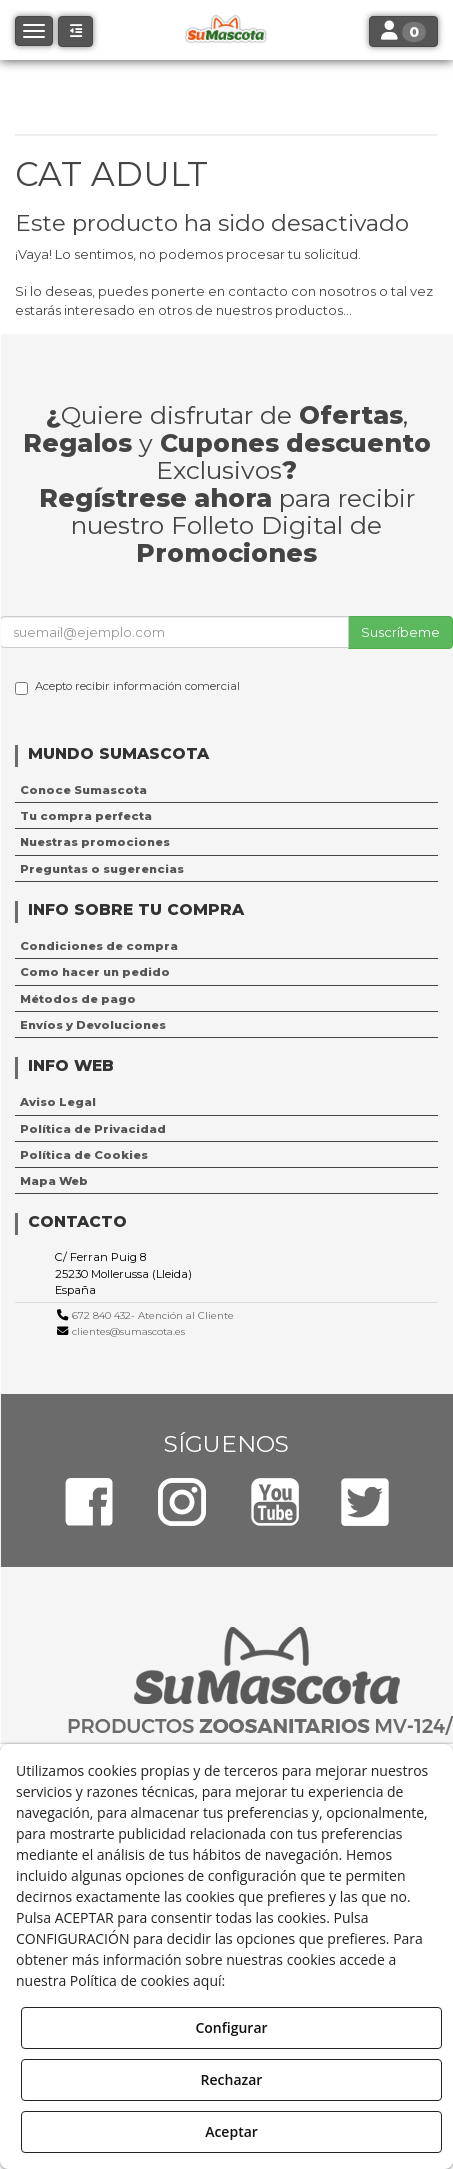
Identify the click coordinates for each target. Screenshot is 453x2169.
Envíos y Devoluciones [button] (93, 1025)
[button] (75, 31)
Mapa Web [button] (54, 1181)
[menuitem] (226, 790)
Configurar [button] (231, 2027)
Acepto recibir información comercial (127, 687)
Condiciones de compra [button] (99, 946)
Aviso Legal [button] (58, 1102)
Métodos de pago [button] (78, 999)
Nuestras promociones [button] (95, 842)
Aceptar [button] (231, 2131)
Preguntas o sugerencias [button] (102, 869)
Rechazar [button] (232, 2079)
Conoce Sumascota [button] (83, 790)
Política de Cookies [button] (84, 1155)
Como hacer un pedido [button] (95, 972)
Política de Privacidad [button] (93, 1129)
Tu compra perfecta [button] (86, 816)
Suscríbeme (400, 632)
